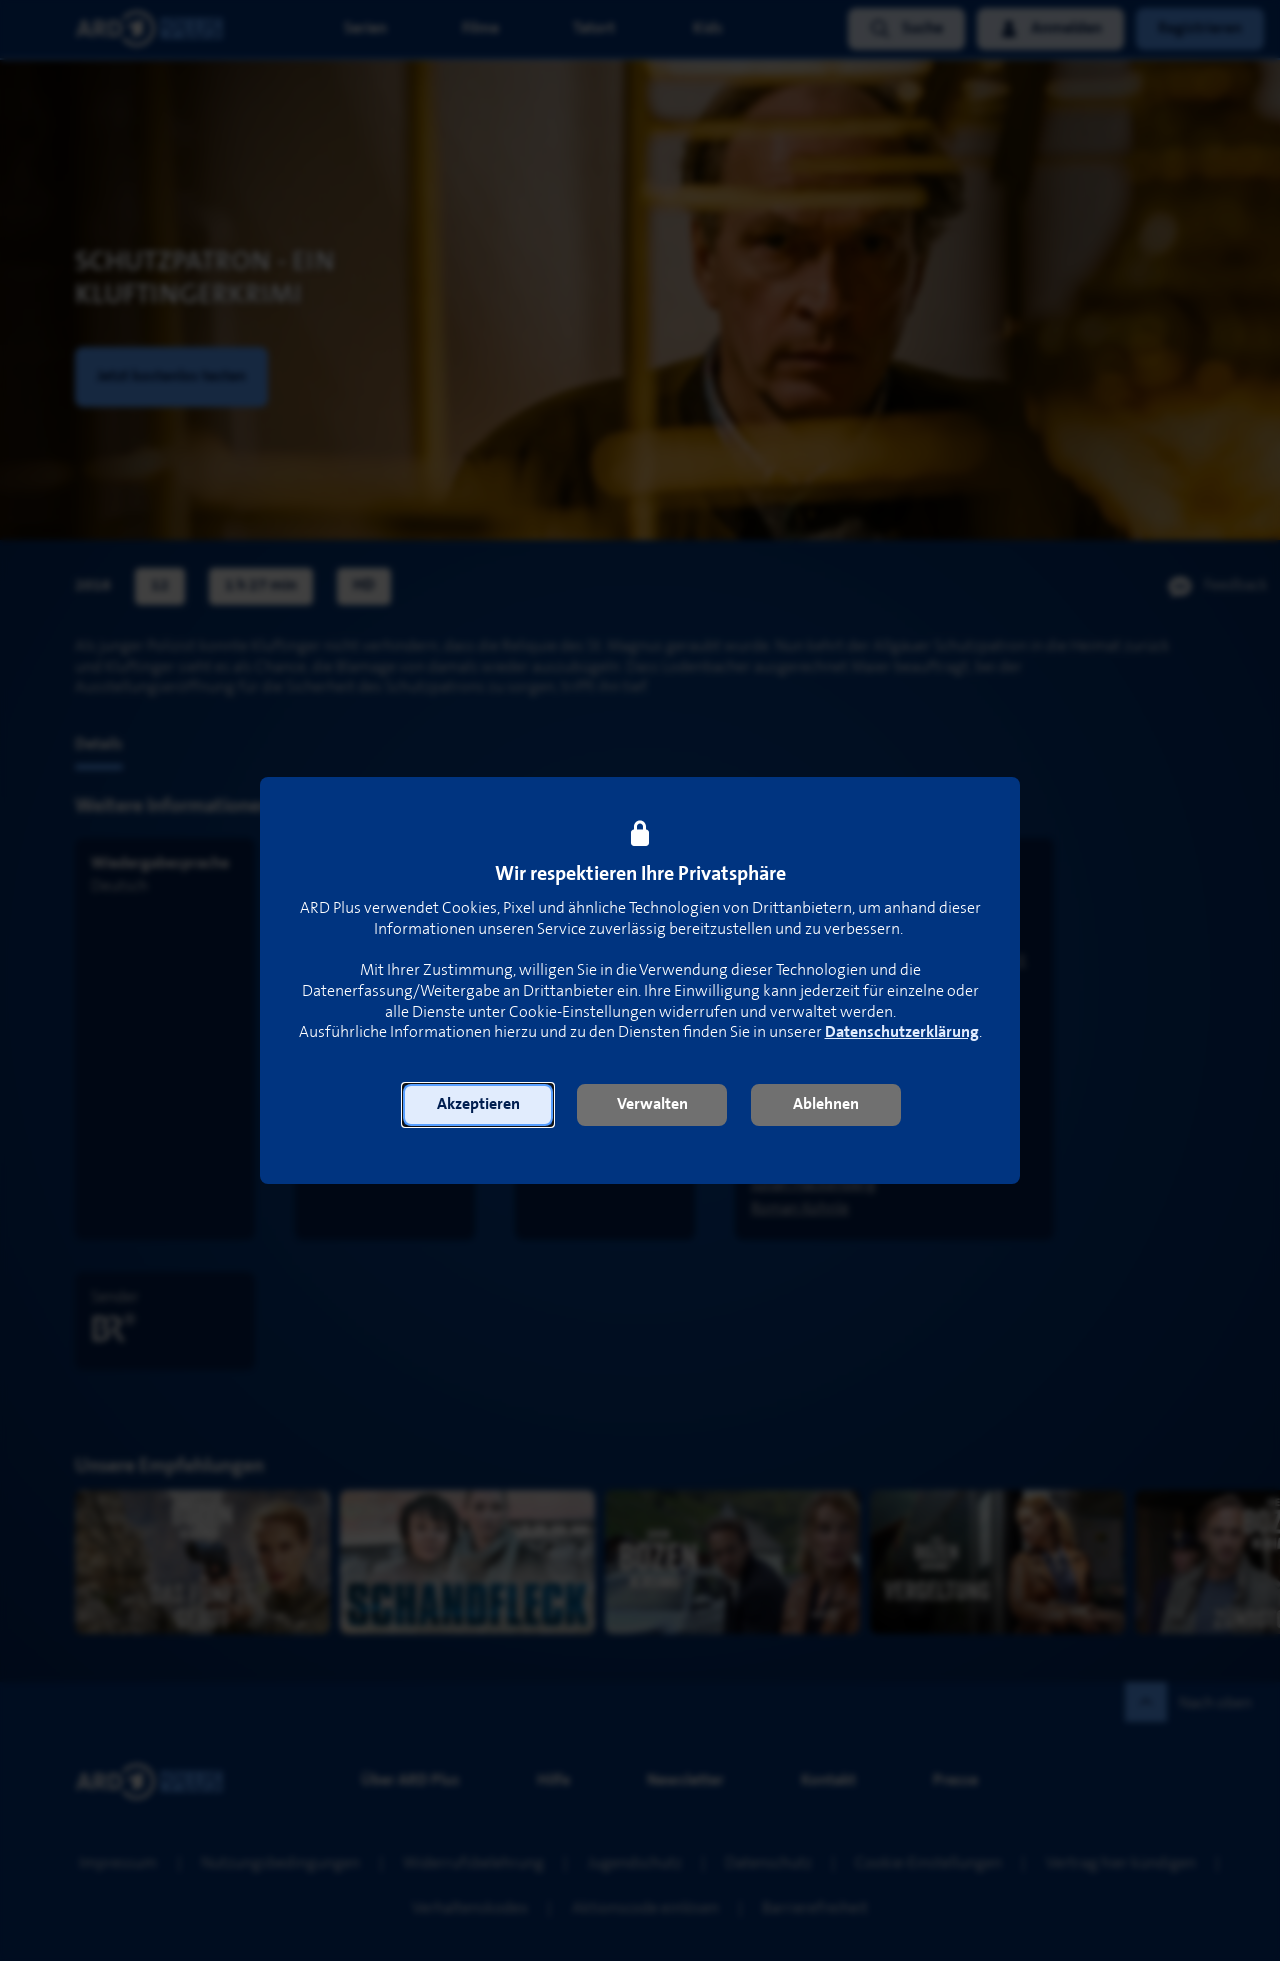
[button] (478, 1105)
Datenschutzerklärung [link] (902, 1032)
